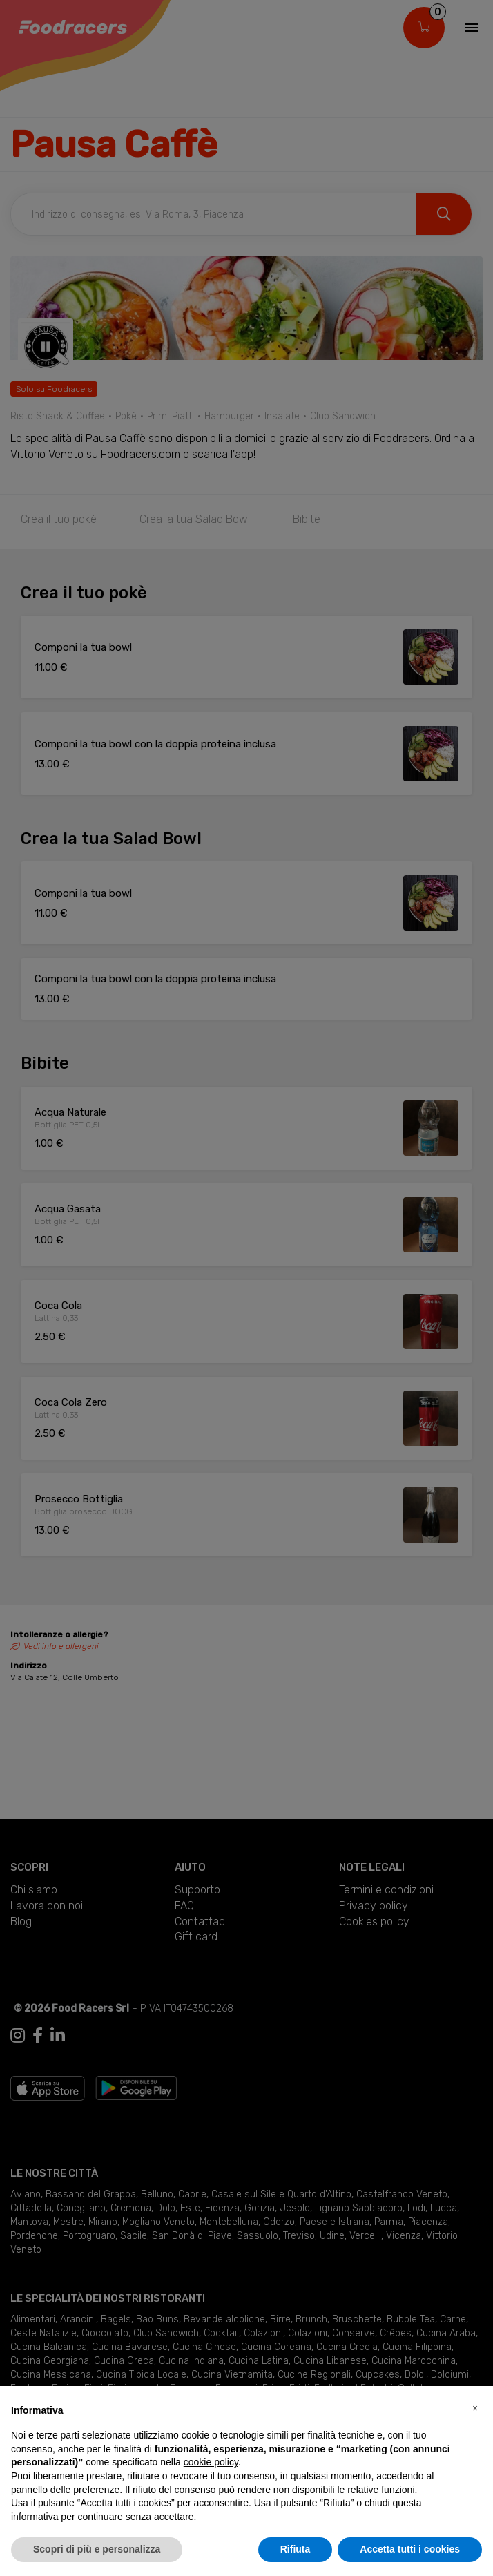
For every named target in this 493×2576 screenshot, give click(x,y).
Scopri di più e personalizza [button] (96, 2549)
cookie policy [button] (211, 2462)
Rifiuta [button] (295, 2549)
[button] (475, 2408)
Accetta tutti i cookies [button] (410, 2549)
